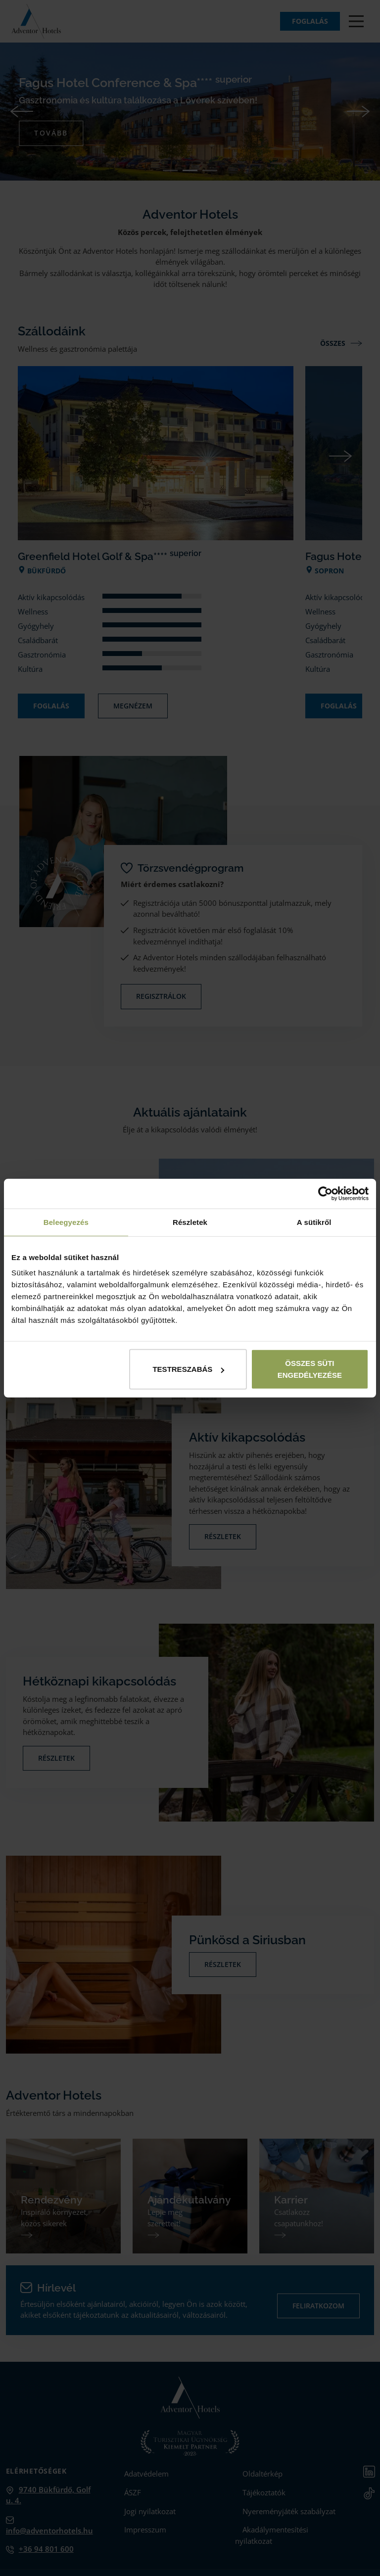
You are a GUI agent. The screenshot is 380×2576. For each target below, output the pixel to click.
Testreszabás (188, 1369)
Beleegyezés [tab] (66, 1222)
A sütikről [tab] (314, 1222)
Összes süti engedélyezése (310, 1369)
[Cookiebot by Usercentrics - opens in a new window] (325, 1193)
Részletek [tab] (190, 1222)
